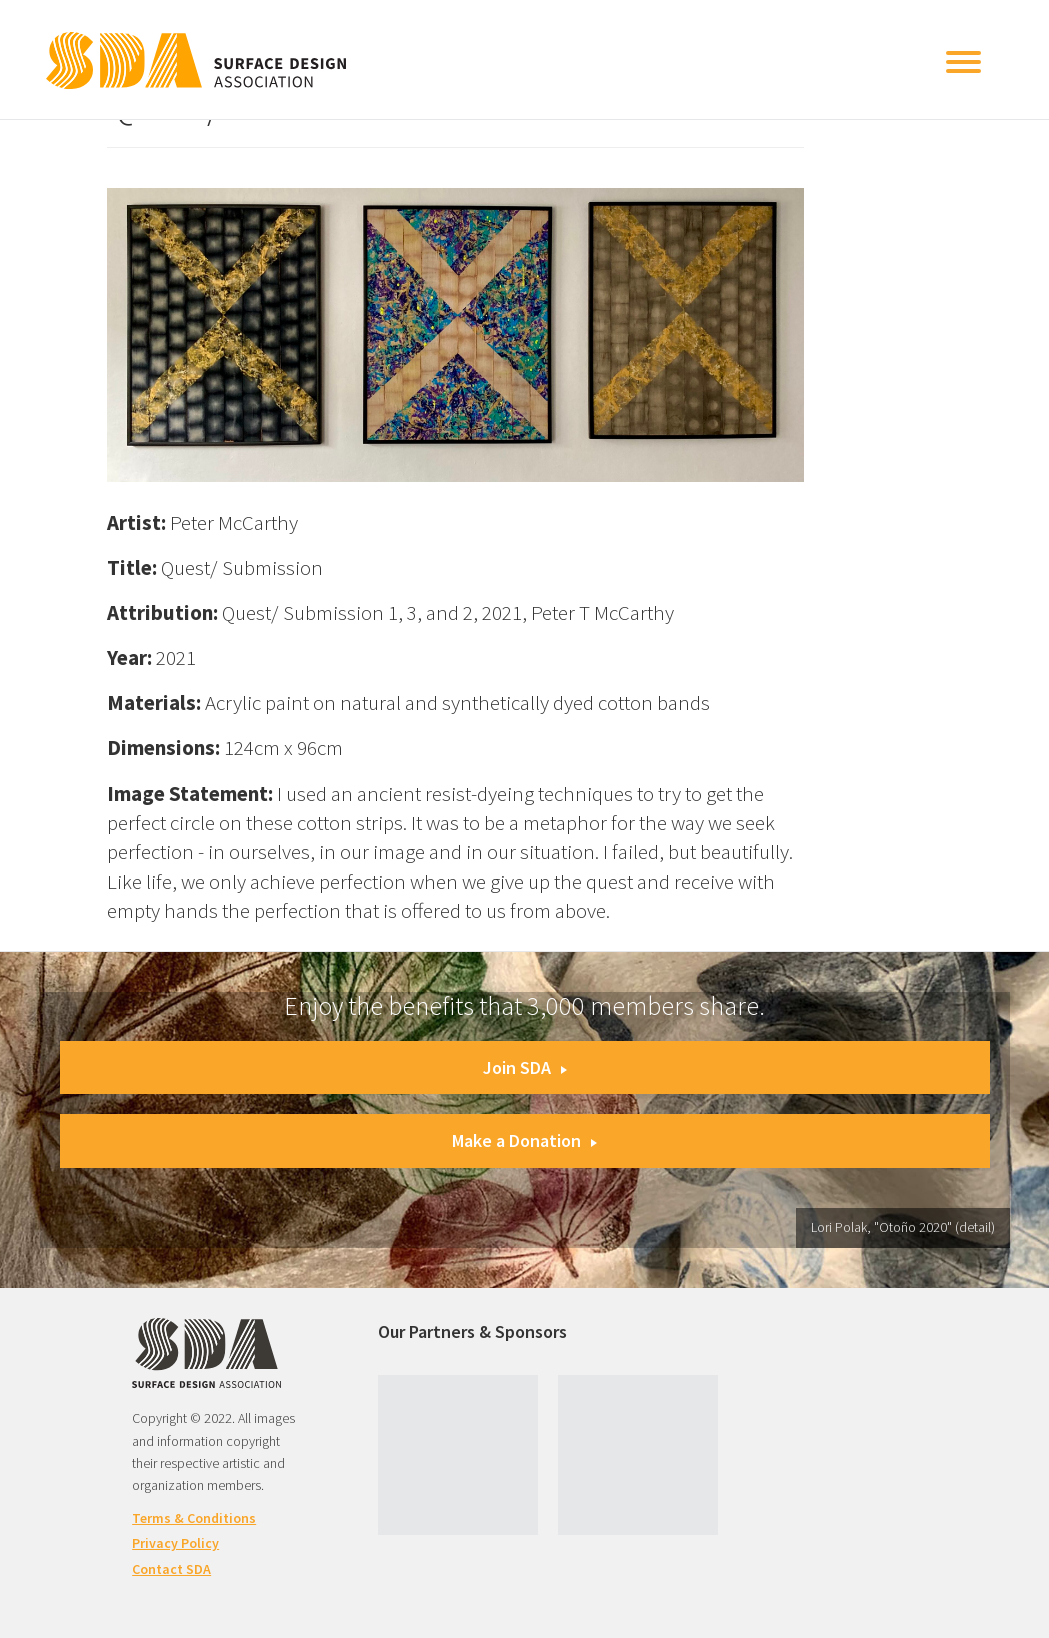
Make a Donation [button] (524, 1140)
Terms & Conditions (194, 1518)
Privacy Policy (175, 1543)
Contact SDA (171, 1569)
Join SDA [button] (525, 1067)
